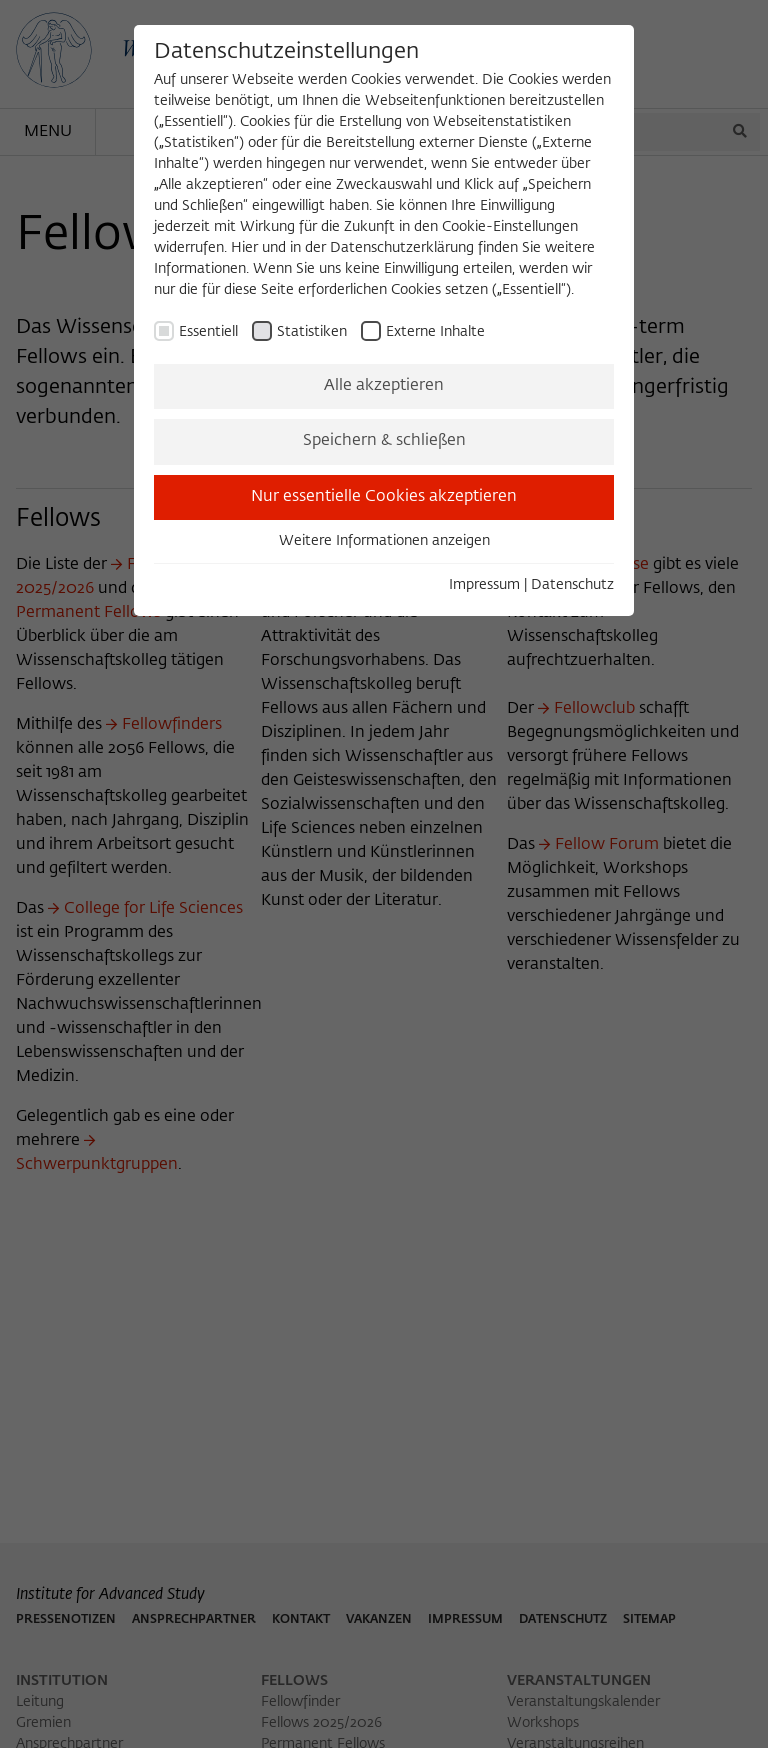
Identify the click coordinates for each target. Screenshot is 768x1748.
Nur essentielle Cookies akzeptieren (384, 497)
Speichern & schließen (384, 441)
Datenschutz (572, 585)
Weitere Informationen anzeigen (384, 541)
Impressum (484, 585)
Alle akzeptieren (384, 386)
